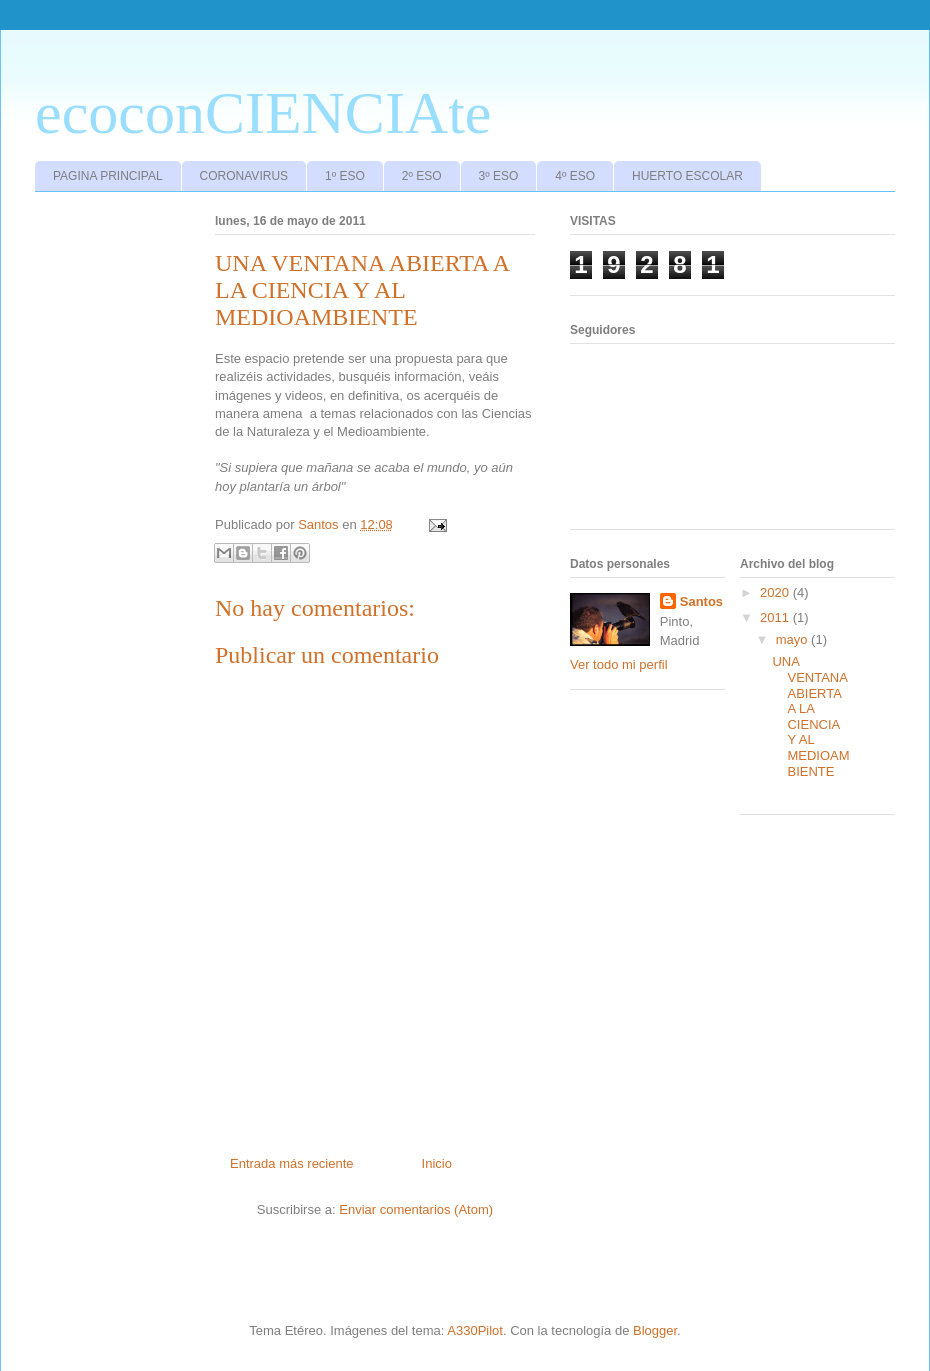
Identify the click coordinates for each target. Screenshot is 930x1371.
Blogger (655, 1330)
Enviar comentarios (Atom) (416, 1209)
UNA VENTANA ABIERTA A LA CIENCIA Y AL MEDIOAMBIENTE (810, 716)
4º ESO (575, 176)
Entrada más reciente (292, 1163)
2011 (776, 617)
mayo (793, 639)
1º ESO (345, 176)
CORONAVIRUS (244, 176)
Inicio (437, 1163)
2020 (776, 592)
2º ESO (422, 176)
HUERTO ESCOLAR (687, 176)
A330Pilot (475, 1330)
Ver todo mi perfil (619, 664)
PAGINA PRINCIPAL (108, 176)
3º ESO (499, 176)
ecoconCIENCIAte (263, 113)
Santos (701, 601)
